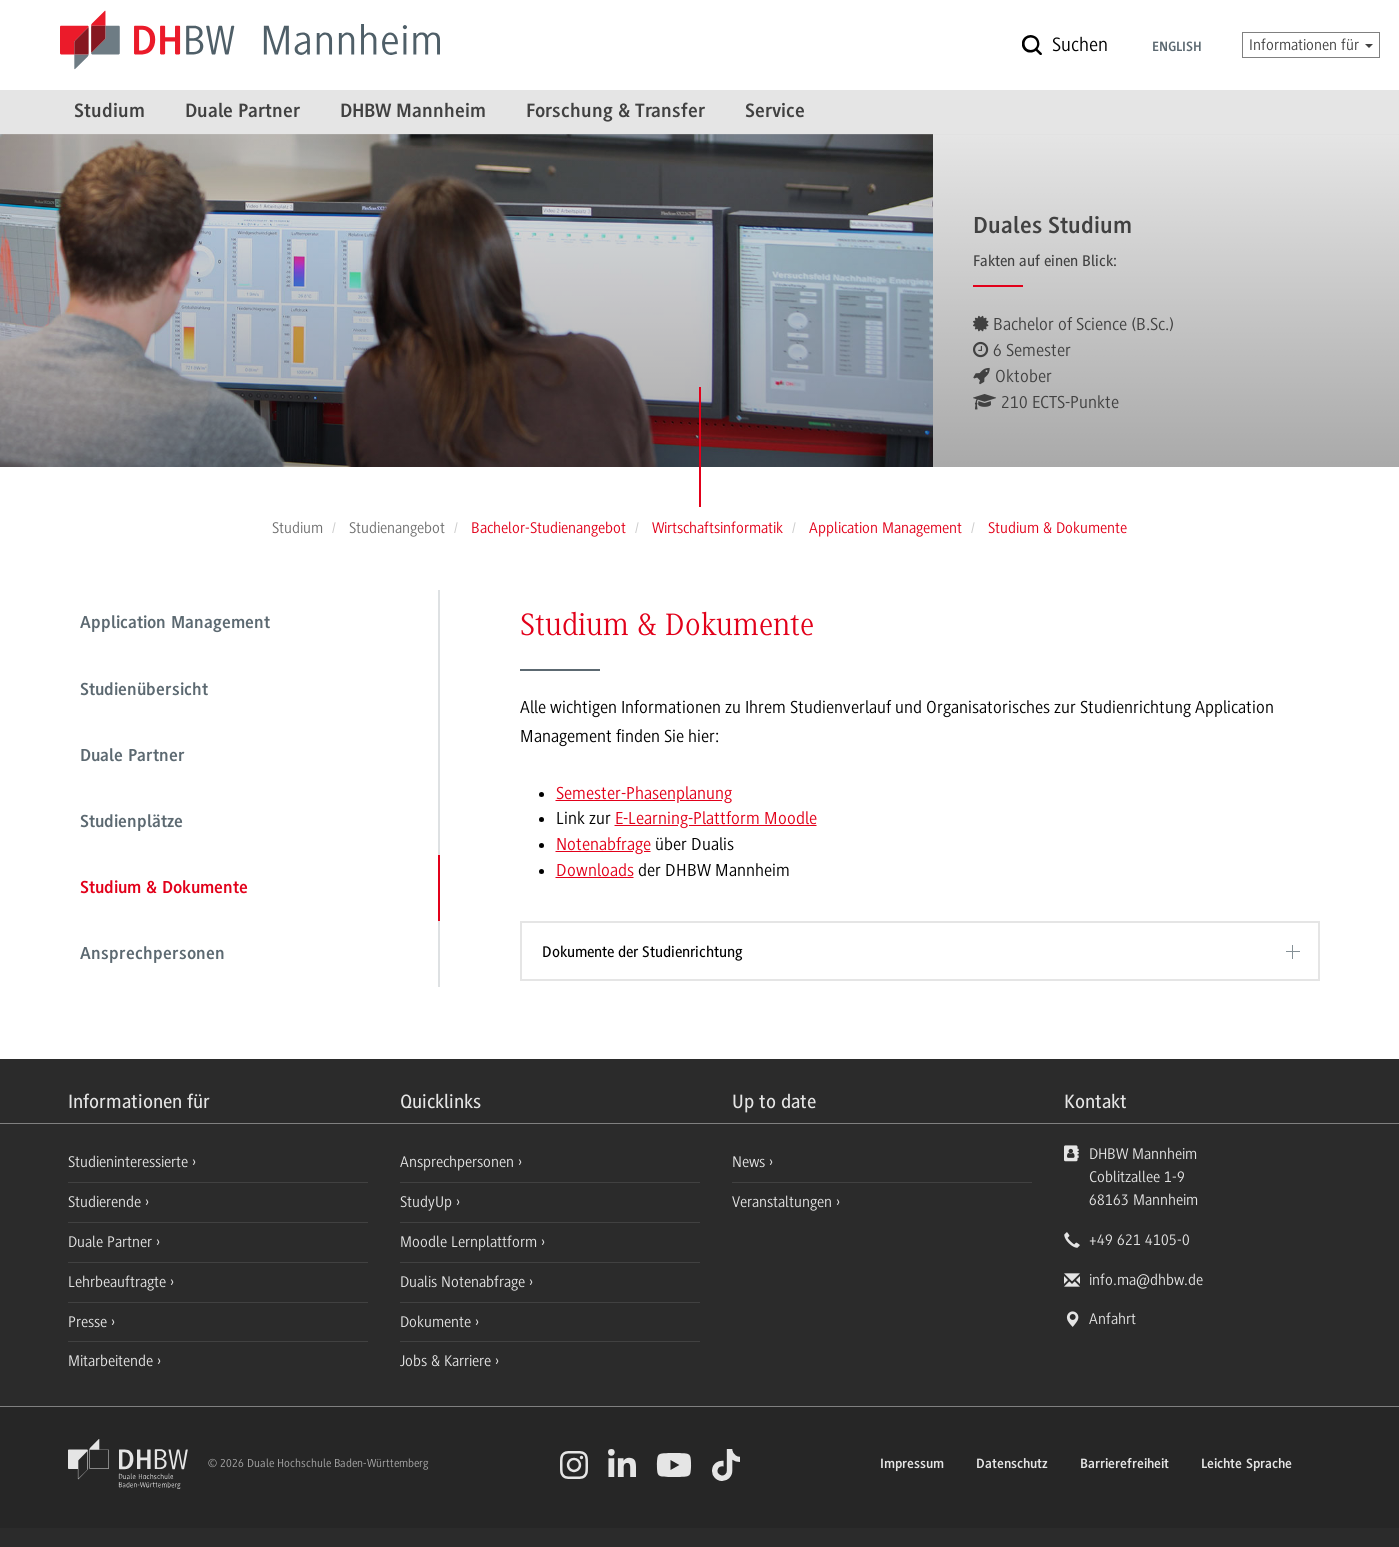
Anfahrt (1112, 1319)
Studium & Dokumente (164, 889)
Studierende (106, 1202)
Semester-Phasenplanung (644, 793)
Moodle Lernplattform (470, 1242)
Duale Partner (242, 112)
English (1177, 48)
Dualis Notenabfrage (464, 1282)
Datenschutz (1012, 1465)
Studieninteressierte (130, 1162)
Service (775, 112)
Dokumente (437, 1322)
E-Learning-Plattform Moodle (716, 818)
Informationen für (1311, 45)
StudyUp (428, 1202)
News (748, 1162)
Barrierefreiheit (1124, 1465)
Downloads (595, 870)
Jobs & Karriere (447, 1361)
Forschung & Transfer (615, 112)
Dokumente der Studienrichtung (642, 952)
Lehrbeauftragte (119, 1282)
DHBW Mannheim (413, 112)
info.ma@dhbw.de (1146, 1280)
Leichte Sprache (1246, 1465)
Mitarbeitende (112, 1361)
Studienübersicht (144, 691)
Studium (109, 112)
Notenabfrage (603, 844)
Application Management (175, 624)
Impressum (912, 1465)
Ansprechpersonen (152, 955)
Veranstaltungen (782, 1202)
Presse (89, 1322)
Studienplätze (131, 823)
